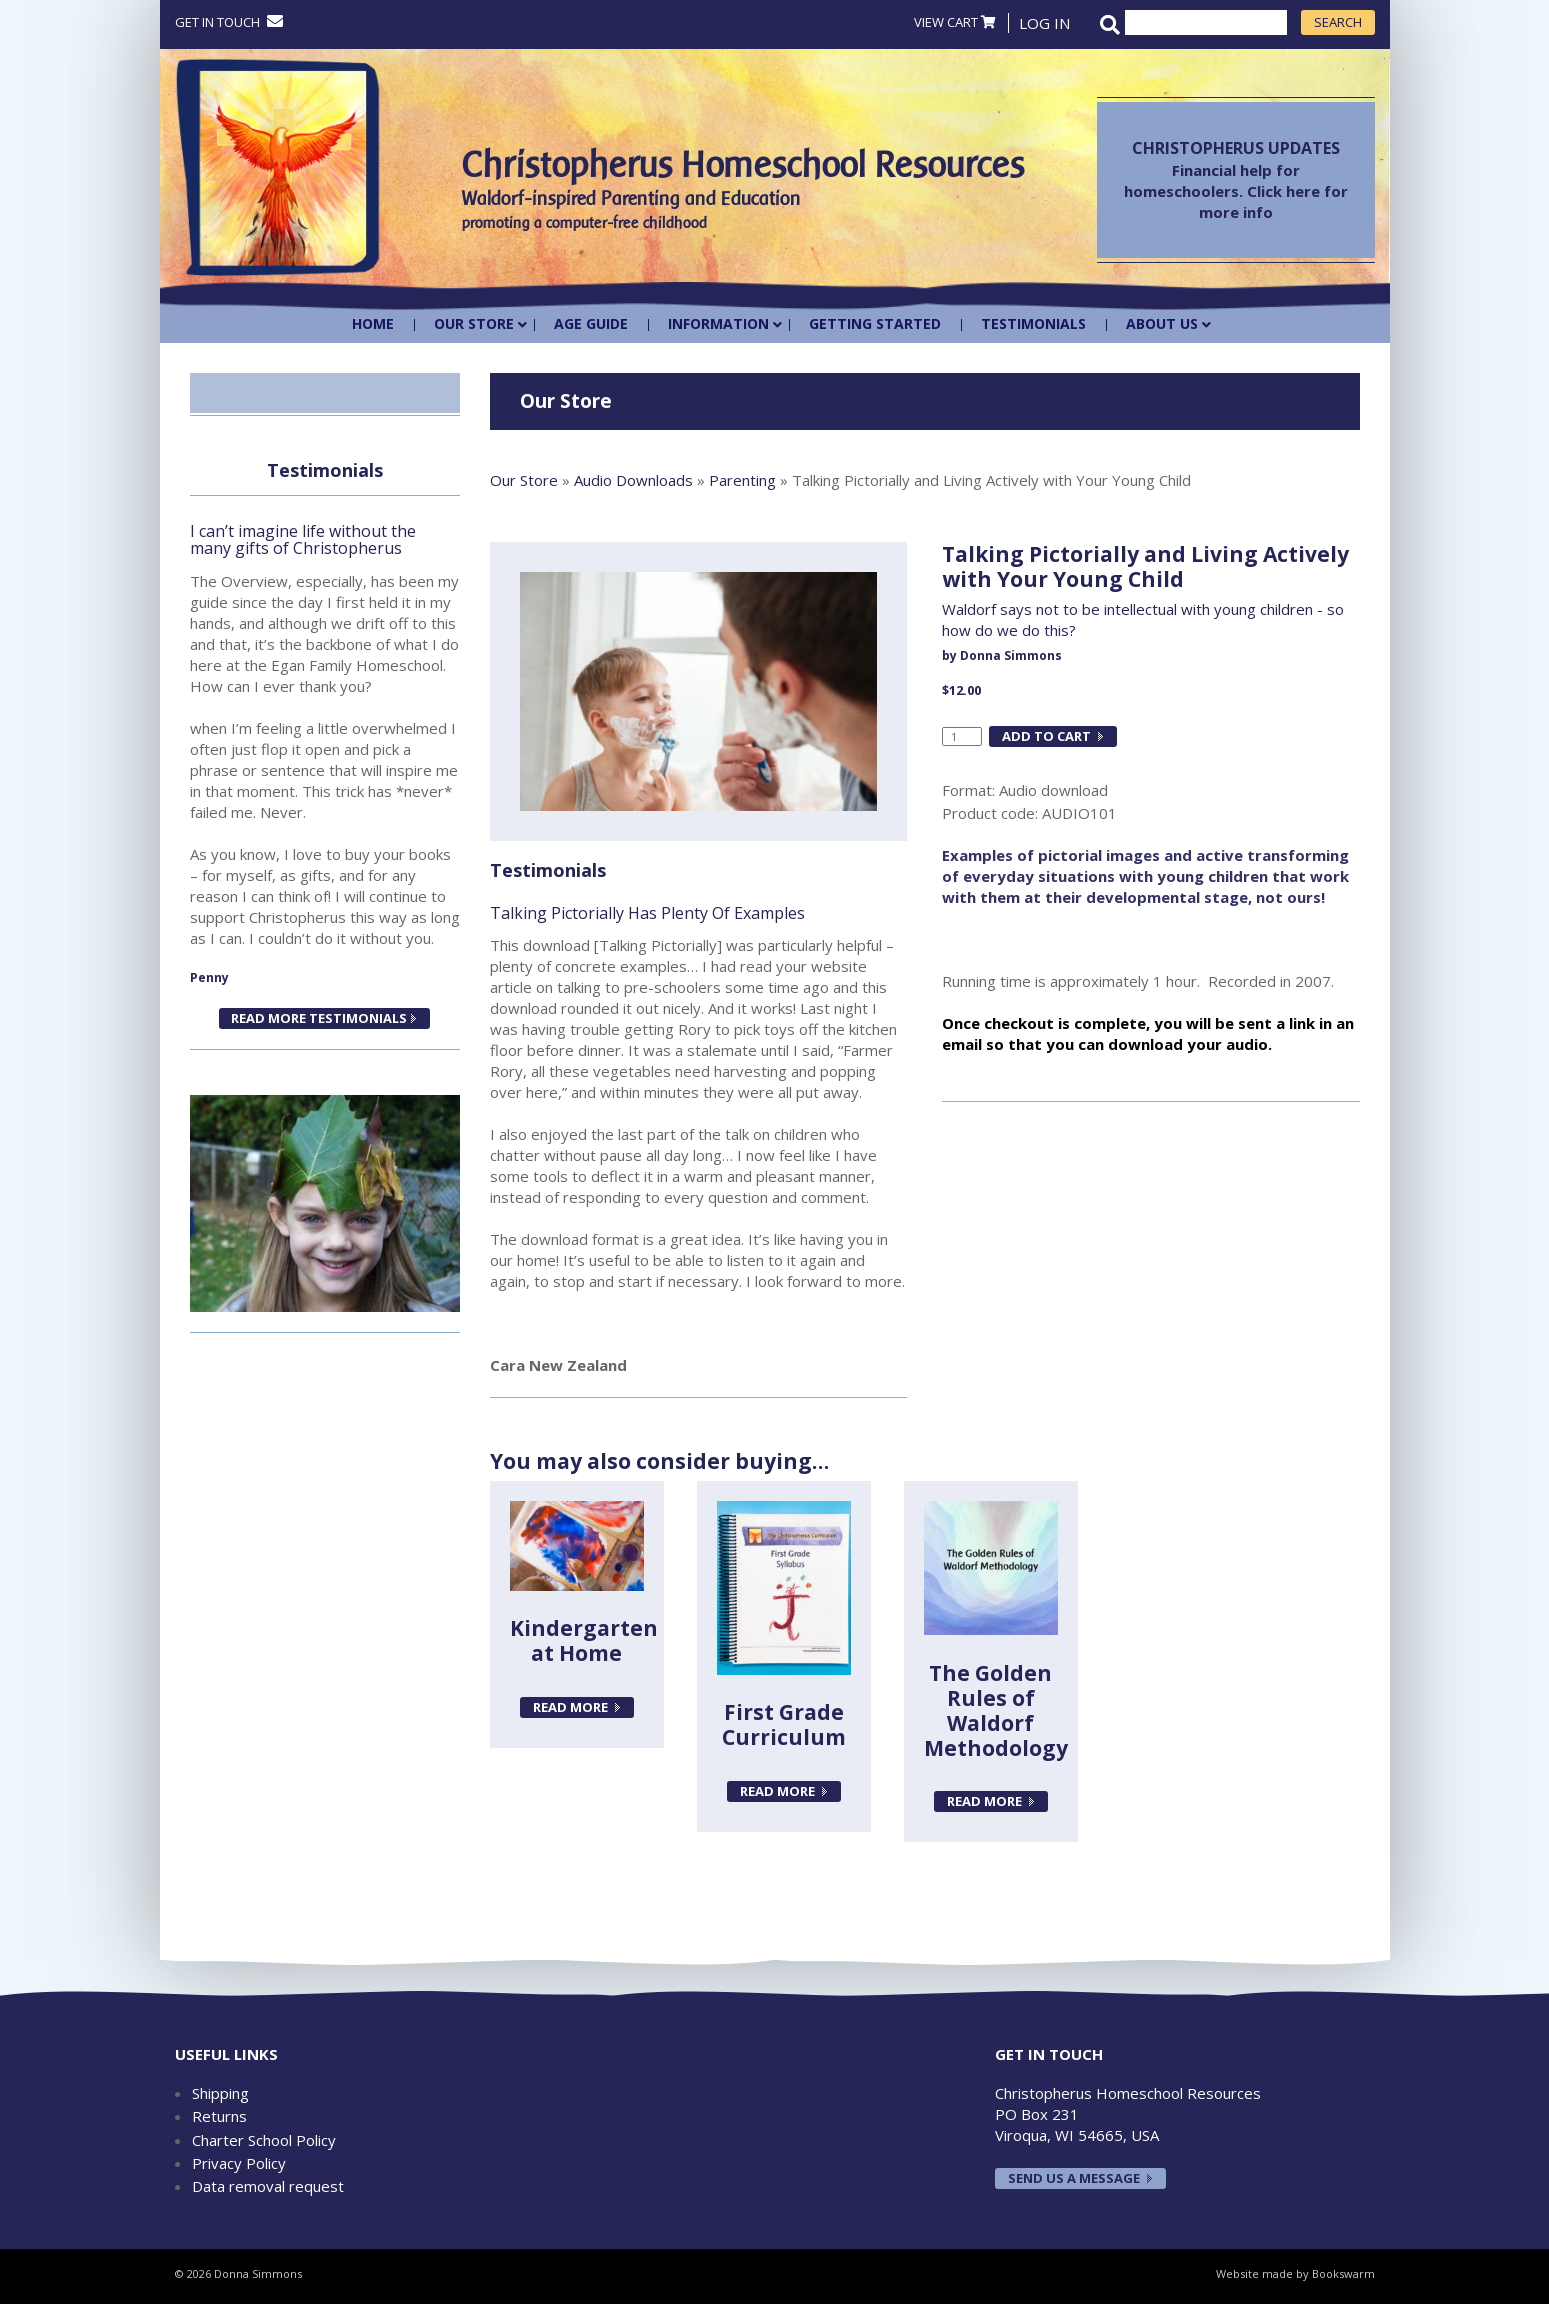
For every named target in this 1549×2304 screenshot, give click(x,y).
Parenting (742, 480)
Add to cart (1046, 736)
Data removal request (268, 2186)
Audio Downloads (633, 480)
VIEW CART (955, 22)
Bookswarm (1343, 2273)
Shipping (220, 2093)
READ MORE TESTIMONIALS (318, 1018)
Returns (219, 2116)
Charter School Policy (264, 2140)
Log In (1044, 23)
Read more (570, 1707)
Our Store (524, 480)
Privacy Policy (239, 2163)
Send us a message (1074, 2178)
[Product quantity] (962, 737)
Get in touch (229, 22)
